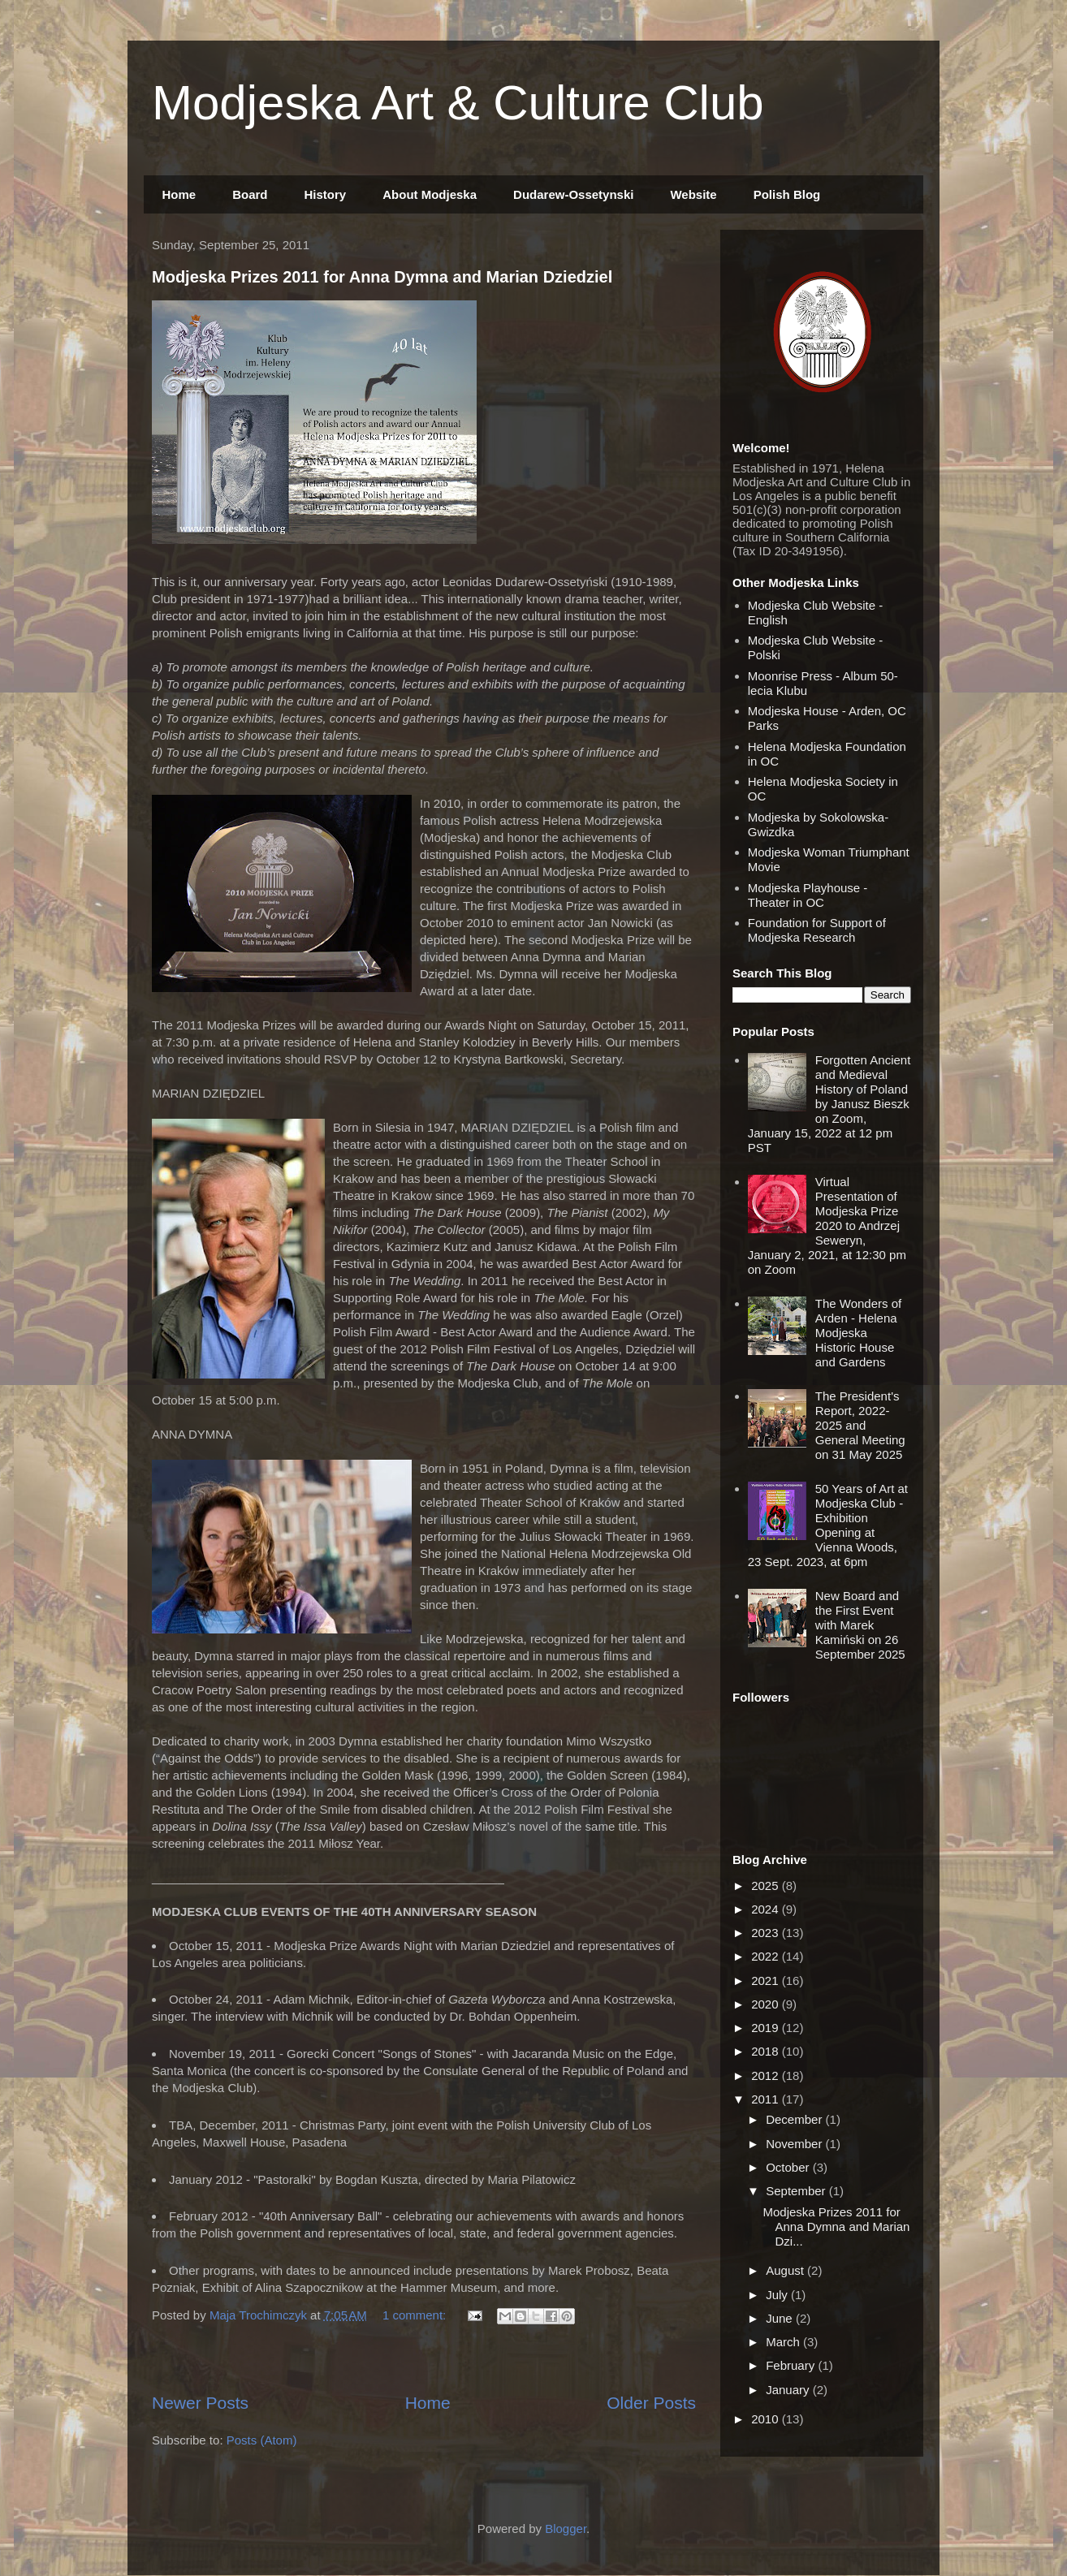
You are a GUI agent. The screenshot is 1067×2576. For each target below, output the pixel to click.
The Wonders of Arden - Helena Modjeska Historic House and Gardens (858, 1333)
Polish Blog (787, 194)
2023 (766, 1933)
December (795, 2119)
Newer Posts (200, 2402)
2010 (766, 2419)
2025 (766, 1885)
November (795, 2144)
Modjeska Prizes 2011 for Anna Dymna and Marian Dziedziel (382, 277)
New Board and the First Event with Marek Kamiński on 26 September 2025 (860, 1625)
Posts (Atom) (262, 2440)
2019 (766, 2027)
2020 (766, 2004)
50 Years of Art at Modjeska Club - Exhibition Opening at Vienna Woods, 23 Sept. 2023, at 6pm (828, 1525)
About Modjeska (429, 194)
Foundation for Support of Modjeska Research (817, 930)
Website (693, 194)
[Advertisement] (424, 2360)
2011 (766, 2099)
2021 (766, 1980)
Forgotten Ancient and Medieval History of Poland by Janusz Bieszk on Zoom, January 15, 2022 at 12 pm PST (829, 1103)
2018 (766, 2051)
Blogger (565, 2528)
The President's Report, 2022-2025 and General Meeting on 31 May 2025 (860, 1425)
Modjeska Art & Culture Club (458, 103)
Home (179, 194)
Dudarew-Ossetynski (573, 194)
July (778, 2295)
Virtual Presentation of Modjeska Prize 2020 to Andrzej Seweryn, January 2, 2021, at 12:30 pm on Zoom (827, 1225)
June (781, 2318)
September (797, 2191)
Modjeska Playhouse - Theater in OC (808, 895)
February (792, 2365)
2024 (766, 1909)
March (784, 2342)
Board (249, 194)
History (326, 194)
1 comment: (416, 2315)
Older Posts (651, 2402)
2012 (766, 2075)
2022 (766, 1956)
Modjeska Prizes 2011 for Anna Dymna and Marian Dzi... (836, 2226)
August (786, 2270)
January (789, 2390)
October (789, 2167)
